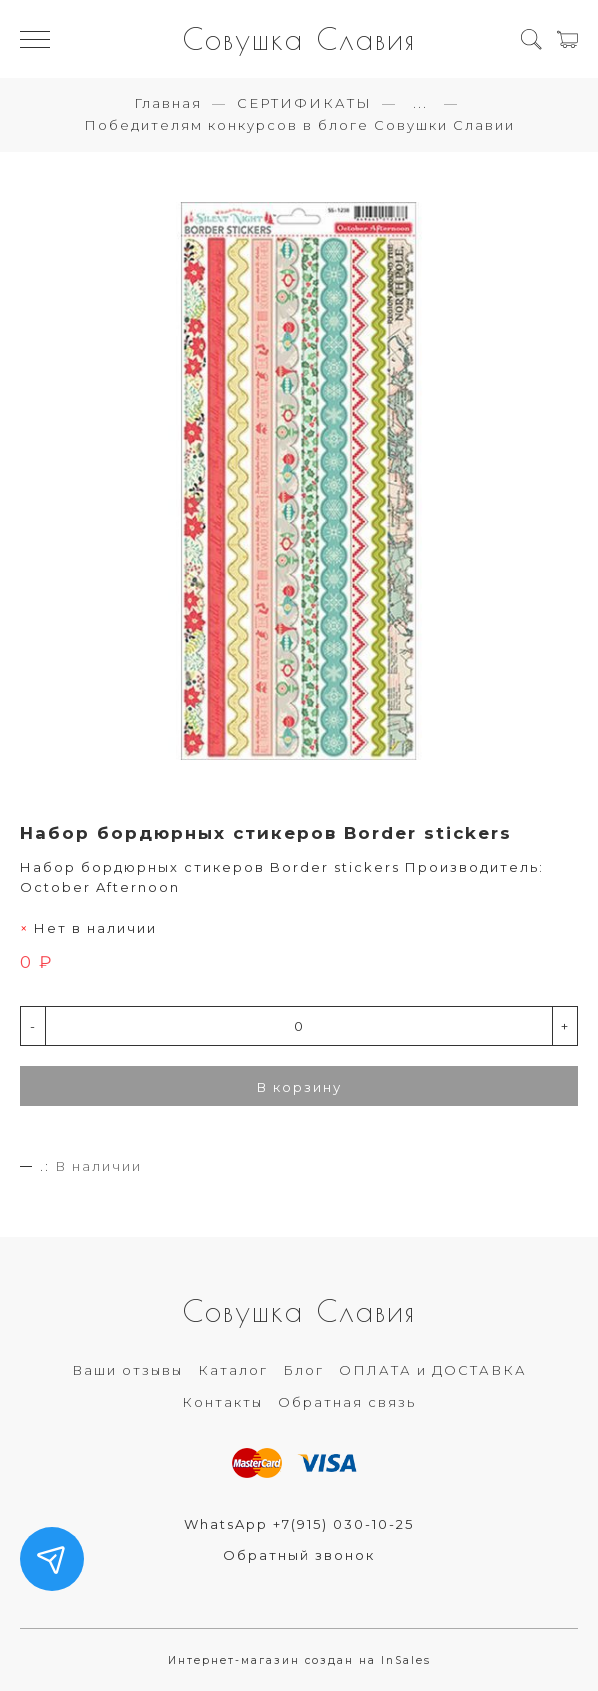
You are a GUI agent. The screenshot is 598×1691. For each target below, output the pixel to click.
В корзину (299, 1087)
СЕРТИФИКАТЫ (304, 103)
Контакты (222, 1402)
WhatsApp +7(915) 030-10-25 (299, 1524)
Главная (168, 103)
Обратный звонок (299, 1555)
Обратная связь (347, 1402)
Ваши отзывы (127, 1370)
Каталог (233, 1370)
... (420, 103)
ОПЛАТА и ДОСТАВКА (433, 1370)
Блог (303, 1370)
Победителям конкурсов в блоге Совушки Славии (299, 125)
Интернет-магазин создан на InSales (299, 1660)
